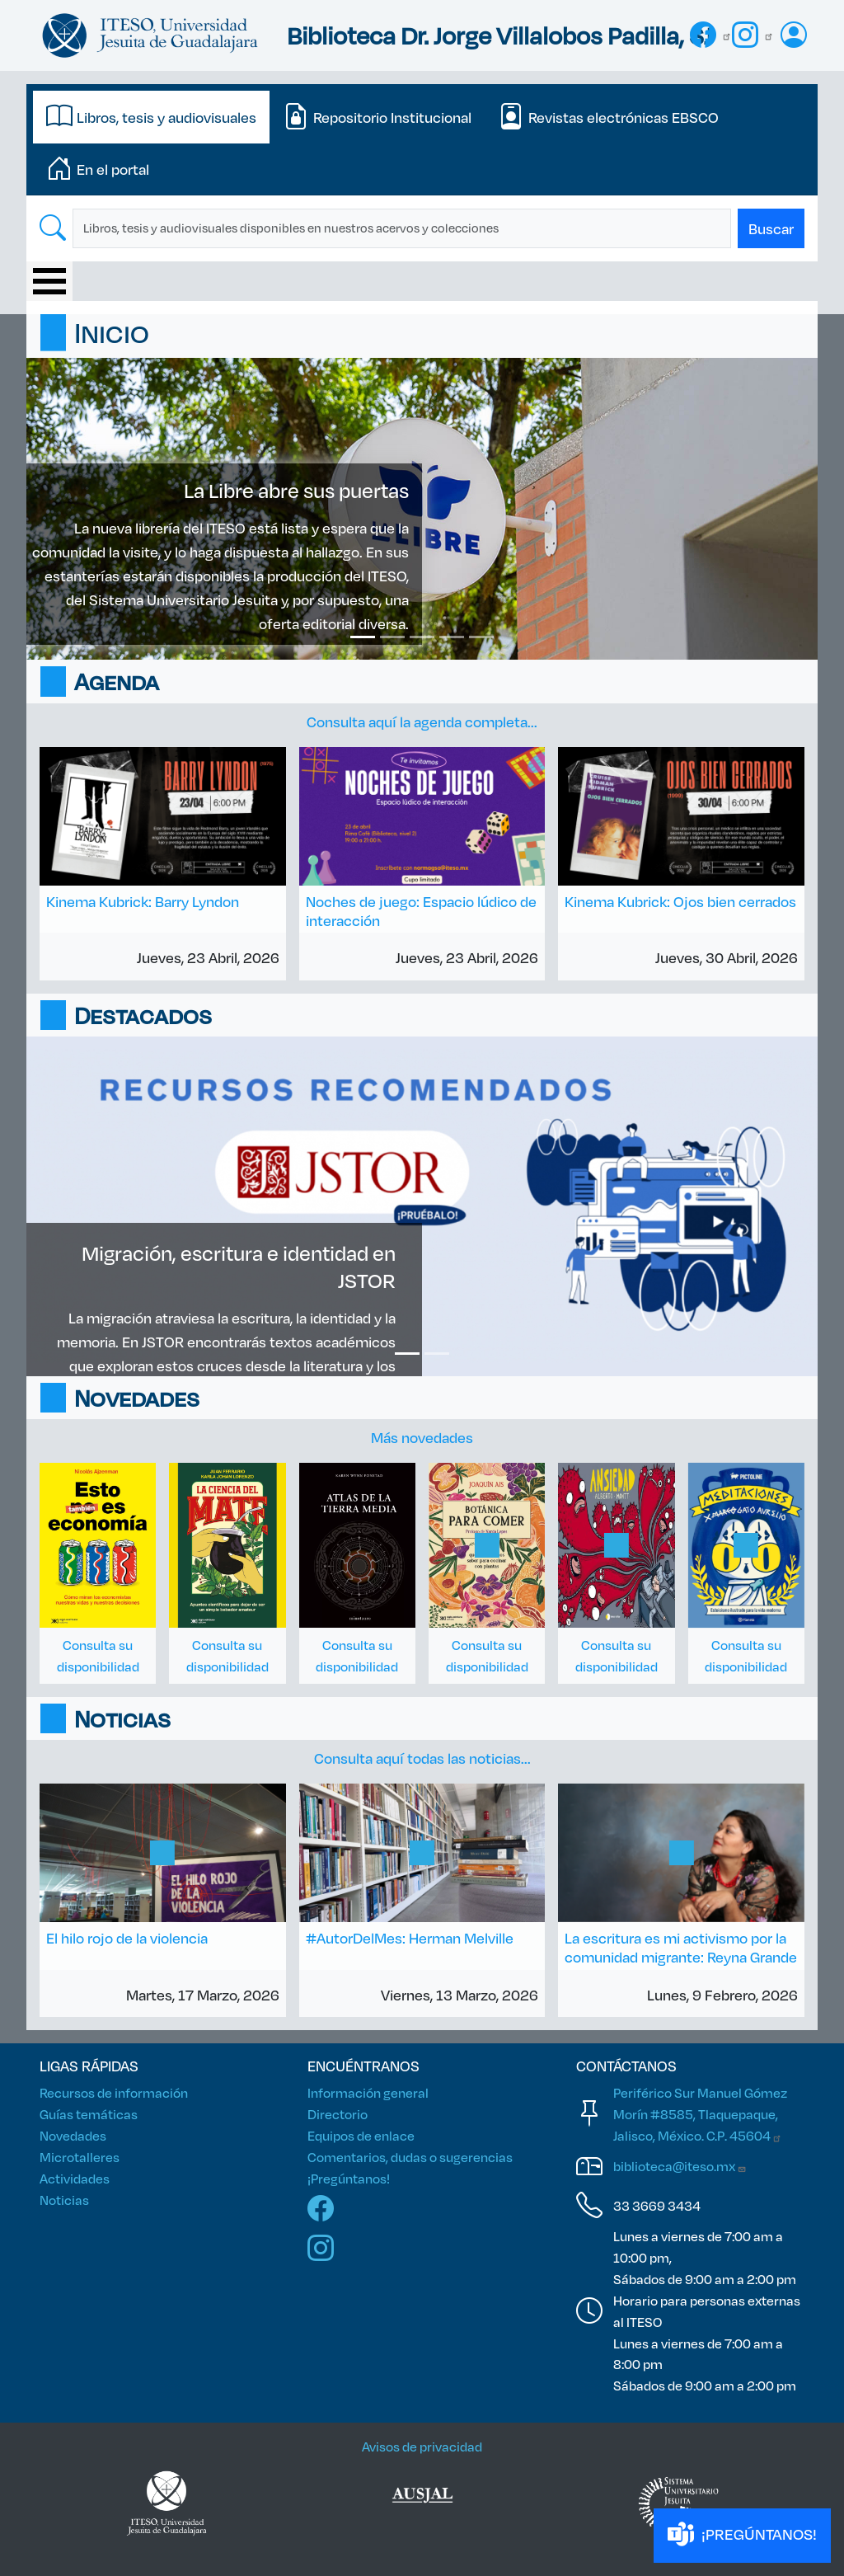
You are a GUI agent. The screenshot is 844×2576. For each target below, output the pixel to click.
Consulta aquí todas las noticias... (422, 1758)
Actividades (75, 2178)
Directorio (337, 2113)
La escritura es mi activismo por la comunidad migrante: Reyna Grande (681, 1947)
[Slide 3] (422, 637)
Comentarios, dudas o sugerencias (410, 2156)
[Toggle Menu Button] (49, 281)
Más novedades (422, 1437)
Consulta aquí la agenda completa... (422, 721)
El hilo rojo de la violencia (127, 1937)
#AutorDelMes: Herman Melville (409, 1937)
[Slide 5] (481, 637)
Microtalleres (80, 2156)
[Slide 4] (451, 637)
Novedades (73, 2135)
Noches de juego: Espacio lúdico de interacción (421, 911)
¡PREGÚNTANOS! (742, 2535)
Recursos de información (114, 2092)
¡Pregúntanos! (348, 2178)
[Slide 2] (392, 637)
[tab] (151, 117)
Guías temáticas (89, 2113)
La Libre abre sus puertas (296, 490)
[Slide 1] (362, 637)
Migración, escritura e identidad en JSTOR (239, 1266)
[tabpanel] (422, 228)
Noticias (64, 2199)
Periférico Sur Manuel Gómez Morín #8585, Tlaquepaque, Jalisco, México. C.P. (700, 2114)
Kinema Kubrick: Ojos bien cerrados (680, 901)
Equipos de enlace (361, 2135)
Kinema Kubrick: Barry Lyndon (142, 901)
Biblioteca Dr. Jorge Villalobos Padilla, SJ (499, 35)
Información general (368, 2092)
